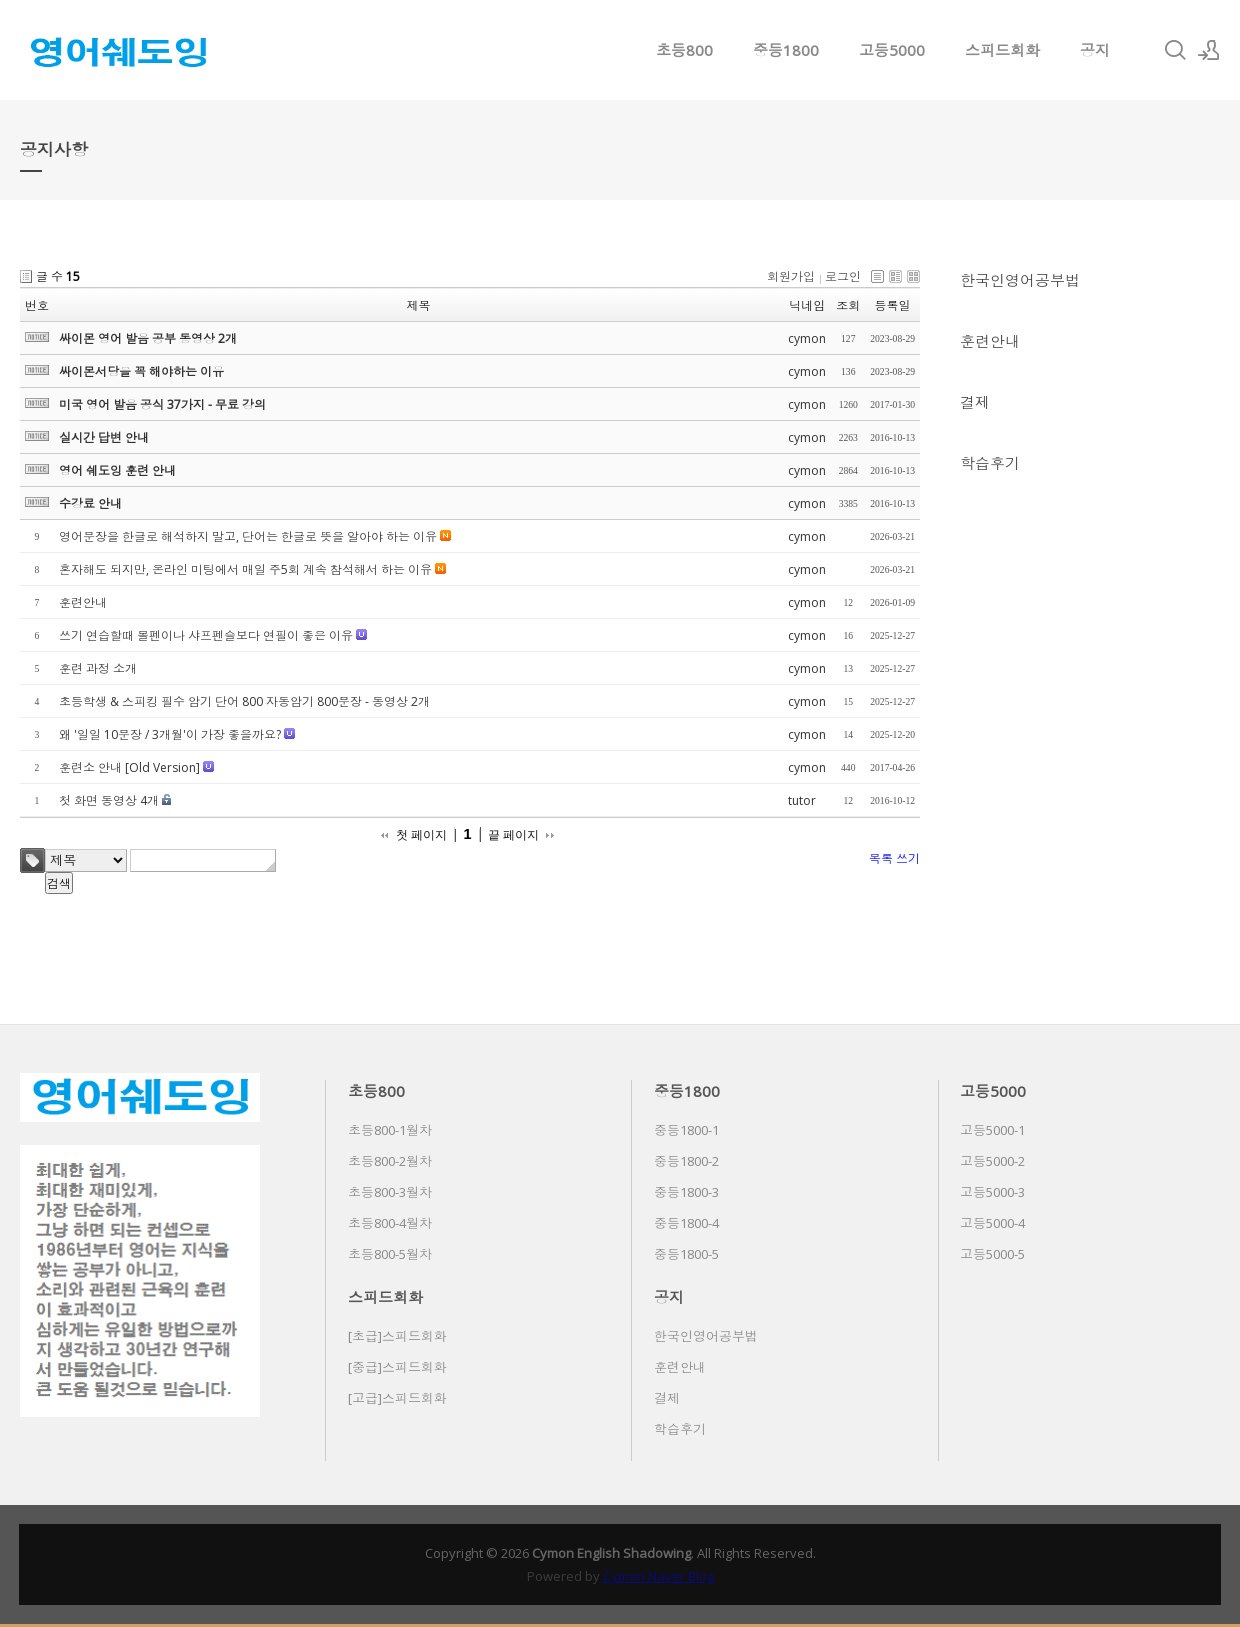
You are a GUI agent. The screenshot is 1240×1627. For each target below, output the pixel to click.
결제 (975, 402)
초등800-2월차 (390, 1161)
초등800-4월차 (390, 1223)
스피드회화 (1002, 50)
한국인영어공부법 (1020, 280)
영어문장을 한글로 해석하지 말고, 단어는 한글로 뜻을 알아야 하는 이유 (248, 536)
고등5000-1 (992, 1130)
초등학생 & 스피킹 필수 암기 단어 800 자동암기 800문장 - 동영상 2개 (244, 701)
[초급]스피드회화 (397, 1336)
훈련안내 (990, 341)
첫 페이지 (421, 835)
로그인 (843, 276)
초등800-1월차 (390, 1130)
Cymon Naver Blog (658, 1576)
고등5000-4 (992, 1223)
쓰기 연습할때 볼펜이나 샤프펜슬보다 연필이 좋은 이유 (206, 635)
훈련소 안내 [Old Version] (129, 767)
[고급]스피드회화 (397, 1398)
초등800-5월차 (390, 1254)
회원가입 (791, 276)
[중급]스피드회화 (397, 1367)
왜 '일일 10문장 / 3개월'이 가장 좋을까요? (170, 734)
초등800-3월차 (390, 1192)
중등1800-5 (686, 1254)
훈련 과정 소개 (98, 668)
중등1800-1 (686, 1130)
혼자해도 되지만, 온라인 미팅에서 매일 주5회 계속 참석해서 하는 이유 (245, 569)
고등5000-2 (992, 1161)
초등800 (684, 50)
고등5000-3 (992, 1192)
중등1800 (786, 50)
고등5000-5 (992, 1254)
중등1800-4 (686, 1223)
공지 (1095, 50)
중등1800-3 (686, 1192)
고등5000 (892, 50)
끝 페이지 (513, 835)
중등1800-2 (686, 1161)
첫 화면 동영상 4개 (109, 800)
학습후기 (990, 463)
